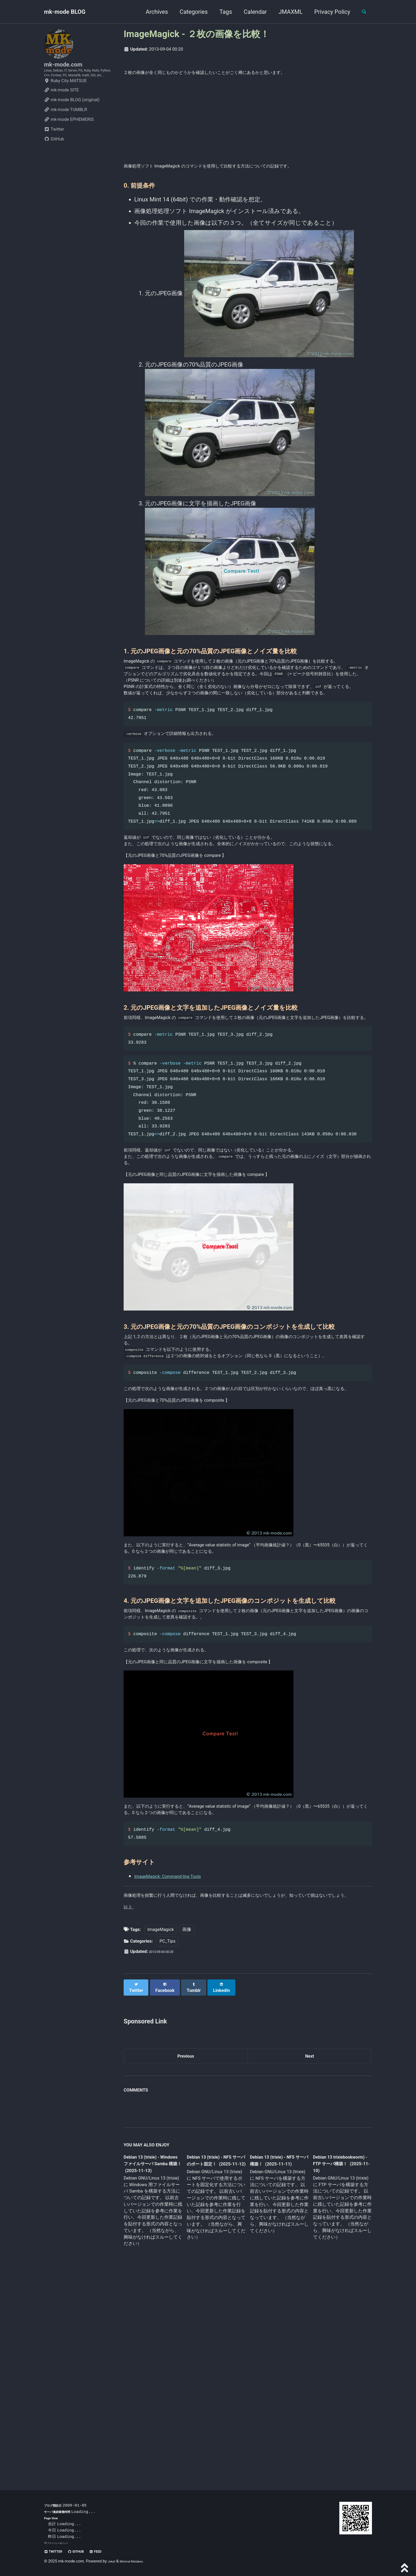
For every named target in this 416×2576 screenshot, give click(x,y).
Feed (110, 2551)
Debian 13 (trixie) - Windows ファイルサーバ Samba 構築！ (151, 2363)
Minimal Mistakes (138, 2561)
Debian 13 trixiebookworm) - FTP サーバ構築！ (337, 2363)
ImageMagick (161, 2128)
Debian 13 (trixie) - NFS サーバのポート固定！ (214, 2363)
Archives (152, 11)
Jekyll (113, 2561)
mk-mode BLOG (64, 11)
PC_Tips (167, 2139)
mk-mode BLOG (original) (71, 118)
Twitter (54, 147)
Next (310, 2252)
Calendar (250, 11)
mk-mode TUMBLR (65, 127)
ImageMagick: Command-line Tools (180, 2057)
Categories (189, 11)
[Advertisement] (248, 123)
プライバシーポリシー (61, 2543)
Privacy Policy (327, 11)
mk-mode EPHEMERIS (69, 137)
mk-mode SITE (61, 108)
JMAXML (286, 11)
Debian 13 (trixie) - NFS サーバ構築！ (274, 2359)
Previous (185, 2252)
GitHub (54, 157)
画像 (186, 2128)
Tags (221, 11)
